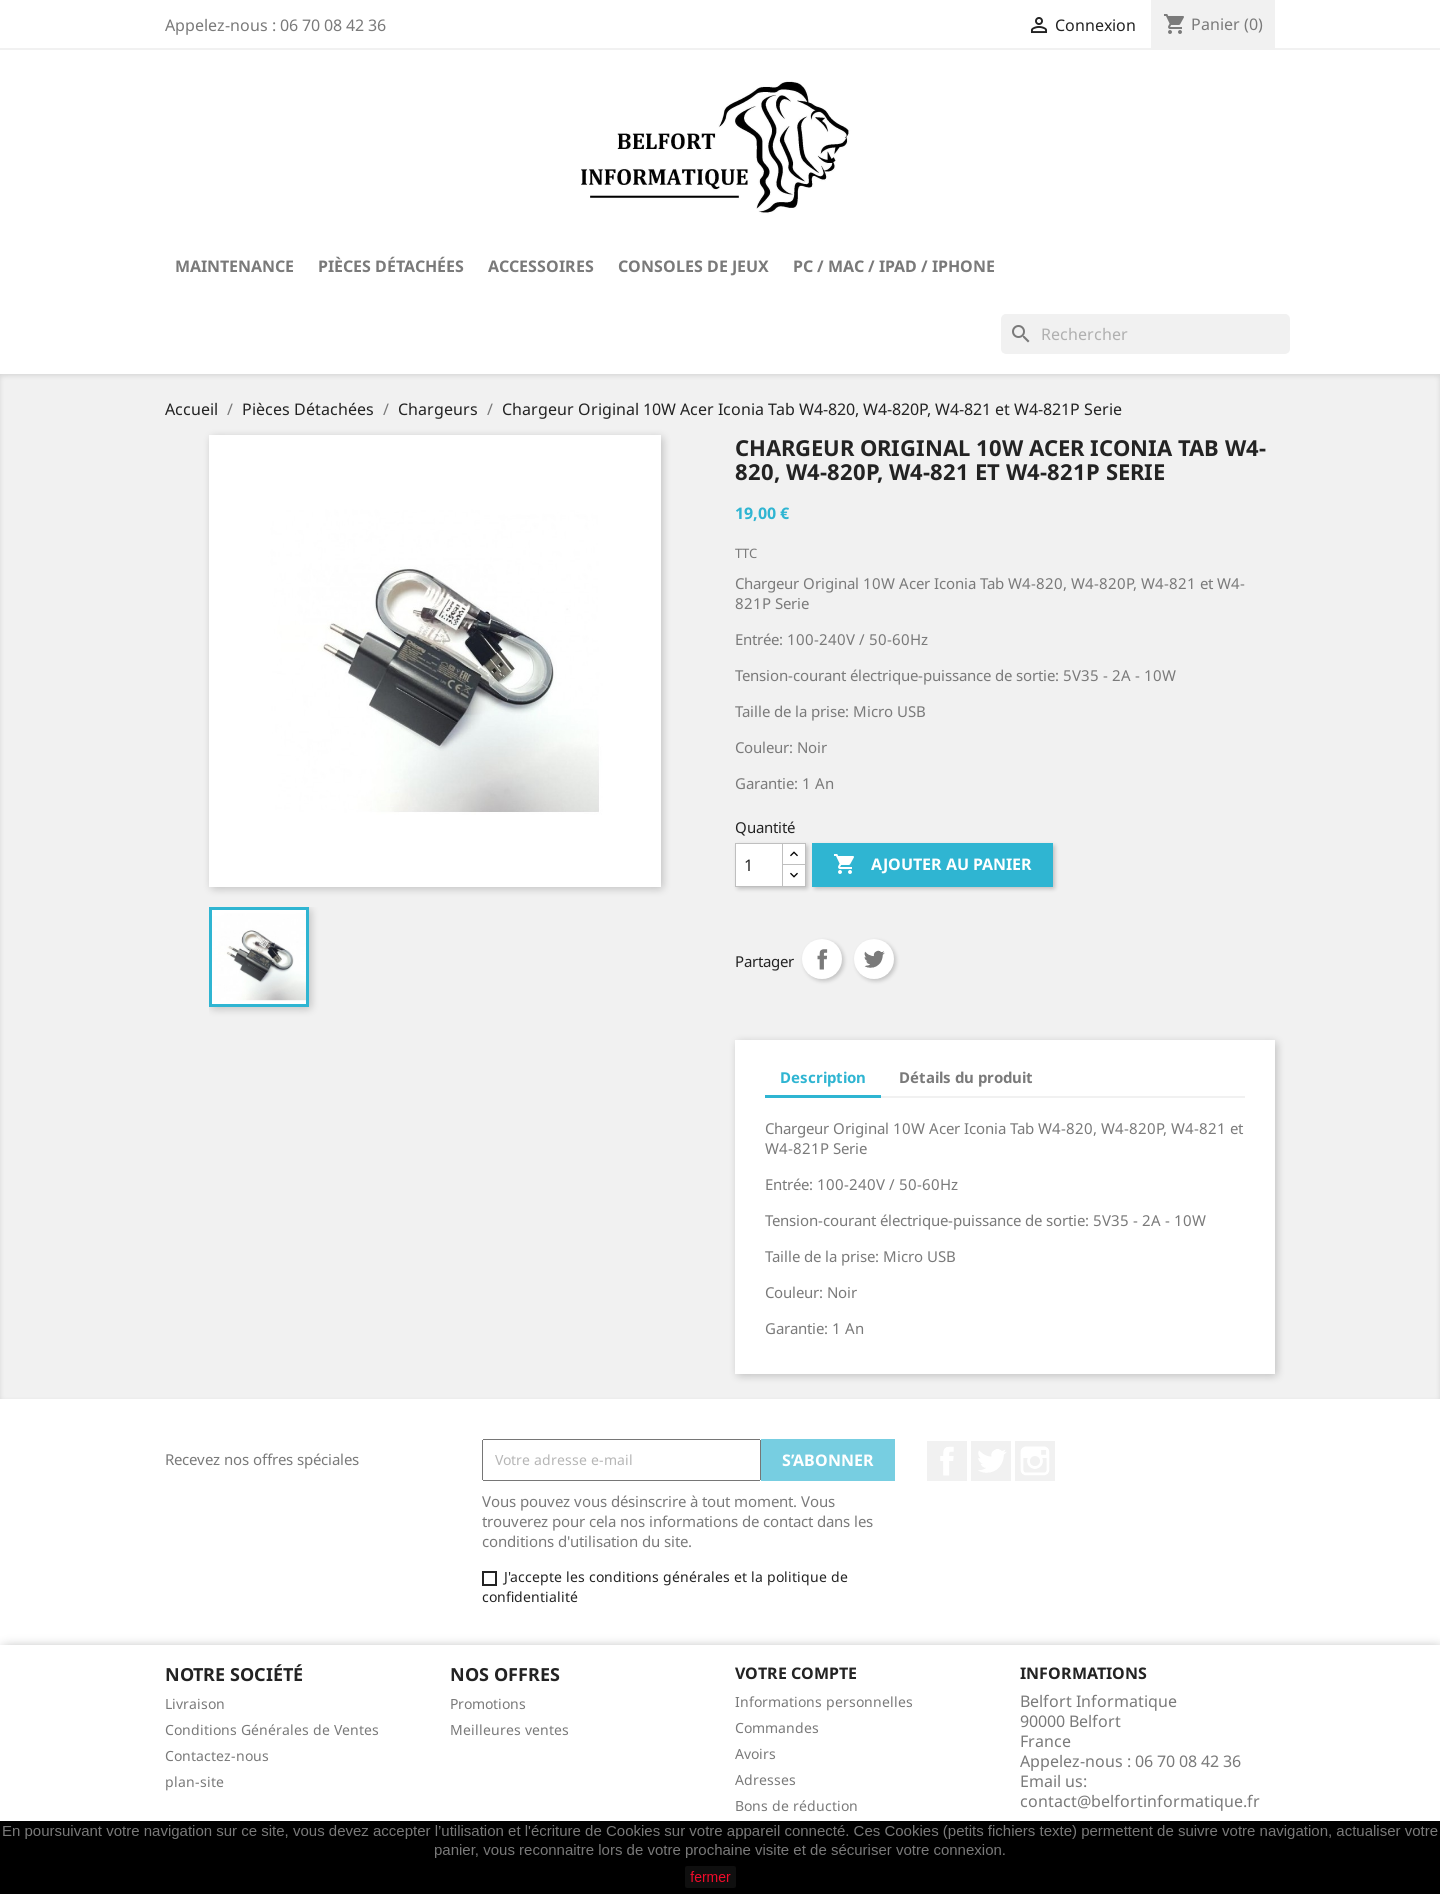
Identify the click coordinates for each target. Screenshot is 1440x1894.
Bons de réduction (796, 1805)
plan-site (194, 1781)
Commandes (777, 1727)
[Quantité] (759, 865)
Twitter (991, 1461)
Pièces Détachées (391, 266)
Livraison (195, 1703)
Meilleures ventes (509, 1729)
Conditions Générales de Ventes (272, 1729)
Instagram (1035, 1461)
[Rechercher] (1145, 334)
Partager (822, 959)
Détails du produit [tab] (966, 1077)
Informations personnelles (824, 1701)
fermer (710, 1877)
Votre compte (796, 1673)
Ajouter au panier (932, 865)
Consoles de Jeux (693, 266)
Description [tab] (823, 1077)
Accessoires (541, 266)
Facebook (947, 1461)
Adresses (765, 1779)
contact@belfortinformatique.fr (1140, 1801)
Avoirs (755, 1753)
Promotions (488, 1703)
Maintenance (234, 266)
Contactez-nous (217, 1755)
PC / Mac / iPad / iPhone (894, 266)
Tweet (874, 959)
